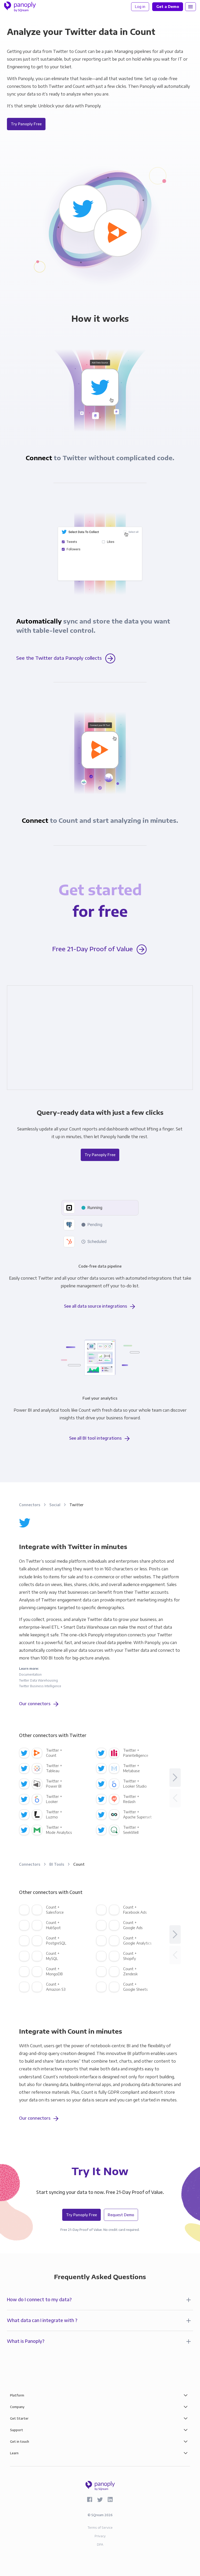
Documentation (30, 1674)
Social (55, 1504)
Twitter (76, 1504)
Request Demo (121, 2214)
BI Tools (57, 1864)
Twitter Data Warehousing (38, 1680)
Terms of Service (100, 2528)
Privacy (100, 2536)
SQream (97, 2515)
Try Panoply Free (26, 123)
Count (79, 1864)
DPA (100, 2544)
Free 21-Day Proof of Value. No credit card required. (100, 2230)
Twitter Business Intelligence (40, 1686)
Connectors (30, 1504)
